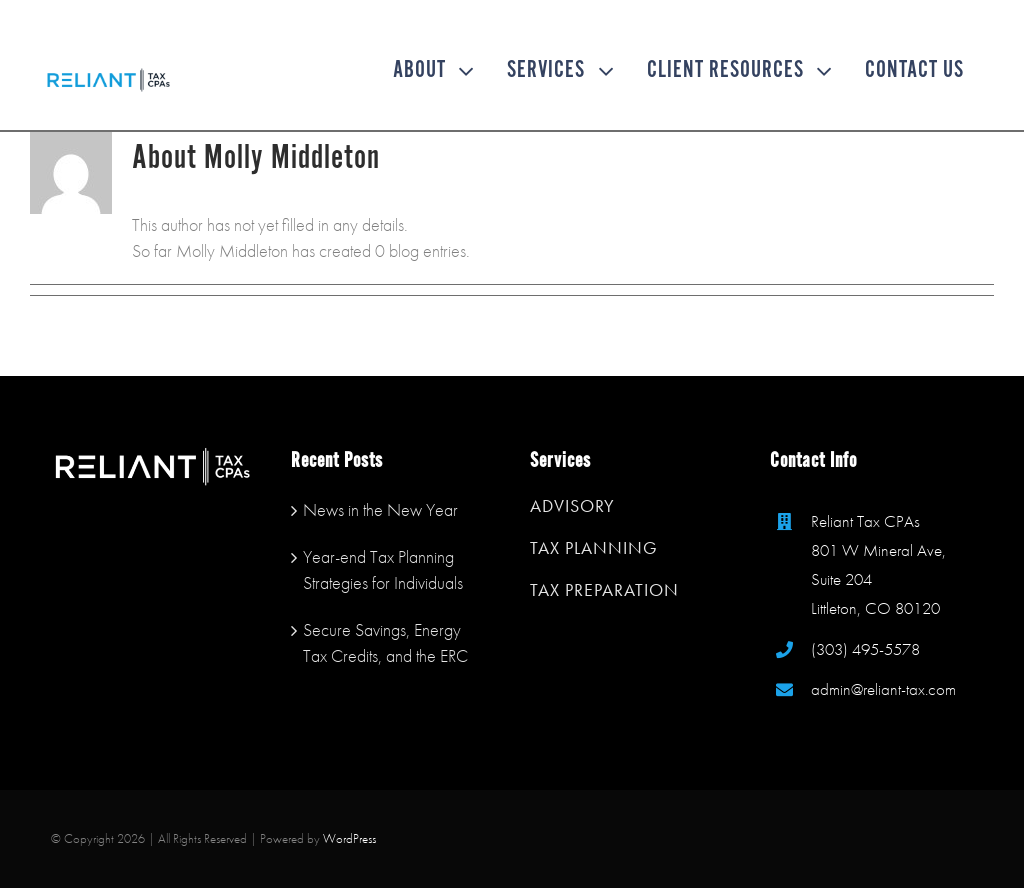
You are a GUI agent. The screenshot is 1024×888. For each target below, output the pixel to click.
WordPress (349, 838)
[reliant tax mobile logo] (109, 73)
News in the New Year (380, 509)
